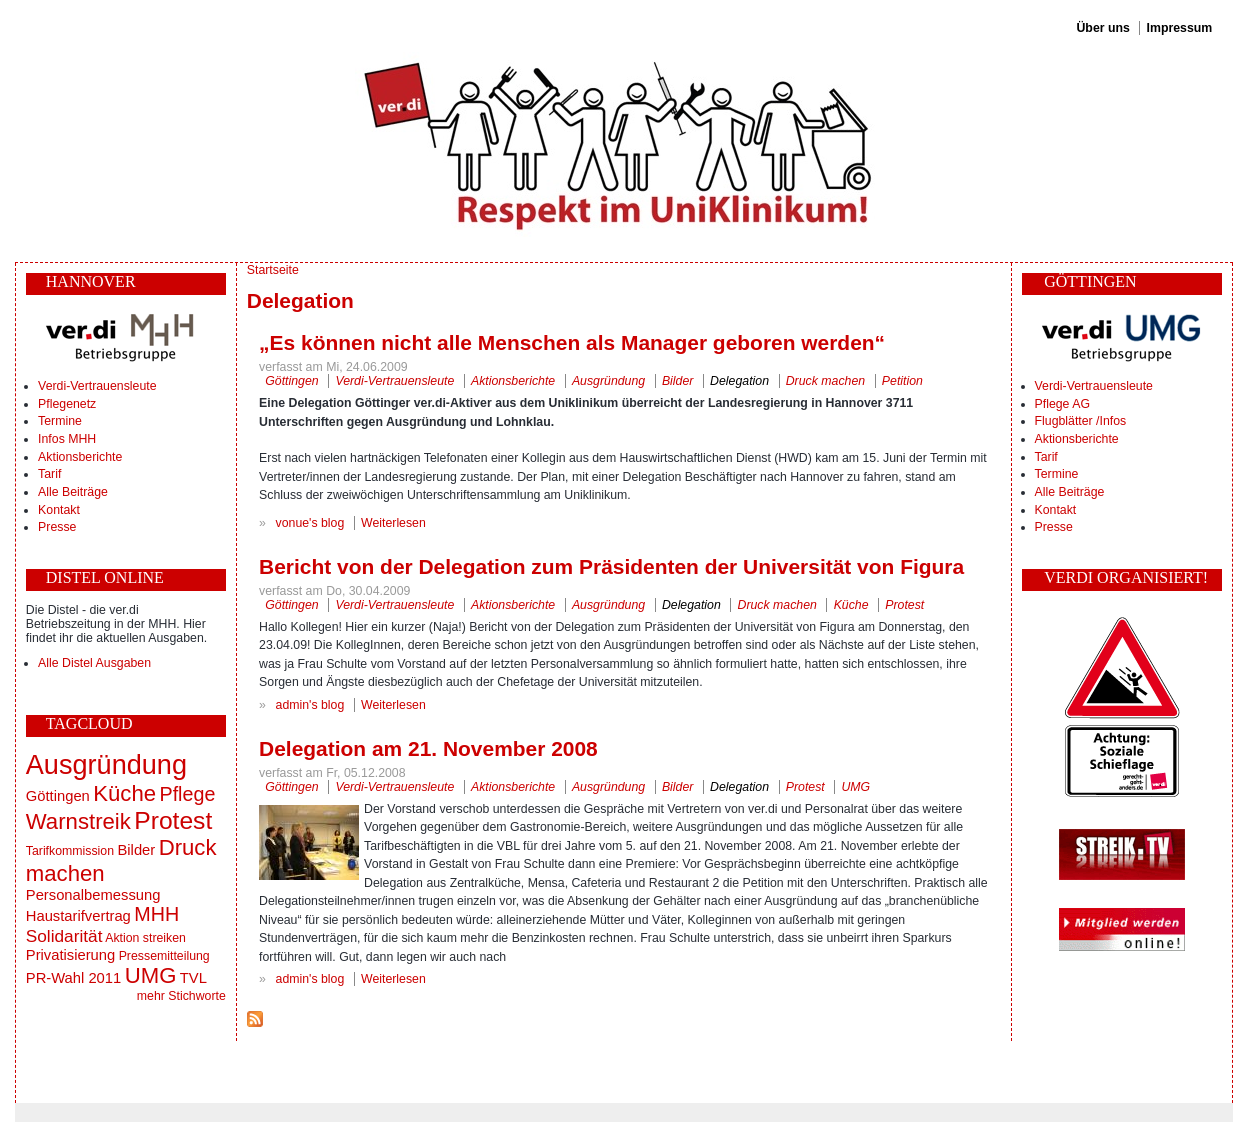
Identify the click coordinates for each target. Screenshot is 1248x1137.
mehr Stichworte (181, 996)
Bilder (136, 850)
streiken (164, 938)
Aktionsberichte (80, 457)
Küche (124, 793)
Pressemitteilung (164, 956)
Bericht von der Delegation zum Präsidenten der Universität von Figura (611, 566)
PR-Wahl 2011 (73, 978)
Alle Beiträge (73, 492)
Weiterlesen (393, 523)
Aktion (122, 938)
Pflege (187, 794)
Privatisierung (70, 955)
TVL (193, 978)
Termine (60, 421)
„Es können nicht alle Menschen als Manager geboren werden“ (572, 342)
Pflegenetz (67, 404)
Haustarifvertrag (78, 916)
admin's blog (310, 705)
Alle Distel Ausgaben (94, 663)
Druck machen (825, 381)
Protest (173, 820)
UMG (151, 975)
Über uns (1102, 28)
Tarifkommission (70, 851)
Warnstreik (78, 821)
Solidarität (64, 936)
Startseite (273, 270)
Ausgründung (106, 764)
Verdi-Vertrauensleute (97, 386)
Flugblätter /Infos (1081, 421)
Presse (57, 527)
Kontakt (59, 510)
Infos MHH (67, 439)
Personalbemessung (93, 895)
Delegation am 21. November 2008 (428, 748)
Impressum (1180, 28)
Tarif (49, 474)
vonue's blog (310, 523)
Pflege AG (1062, 404)
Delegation (739, 381)
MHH (156, 914)
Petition (902, 381)
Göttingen (58, 796)
